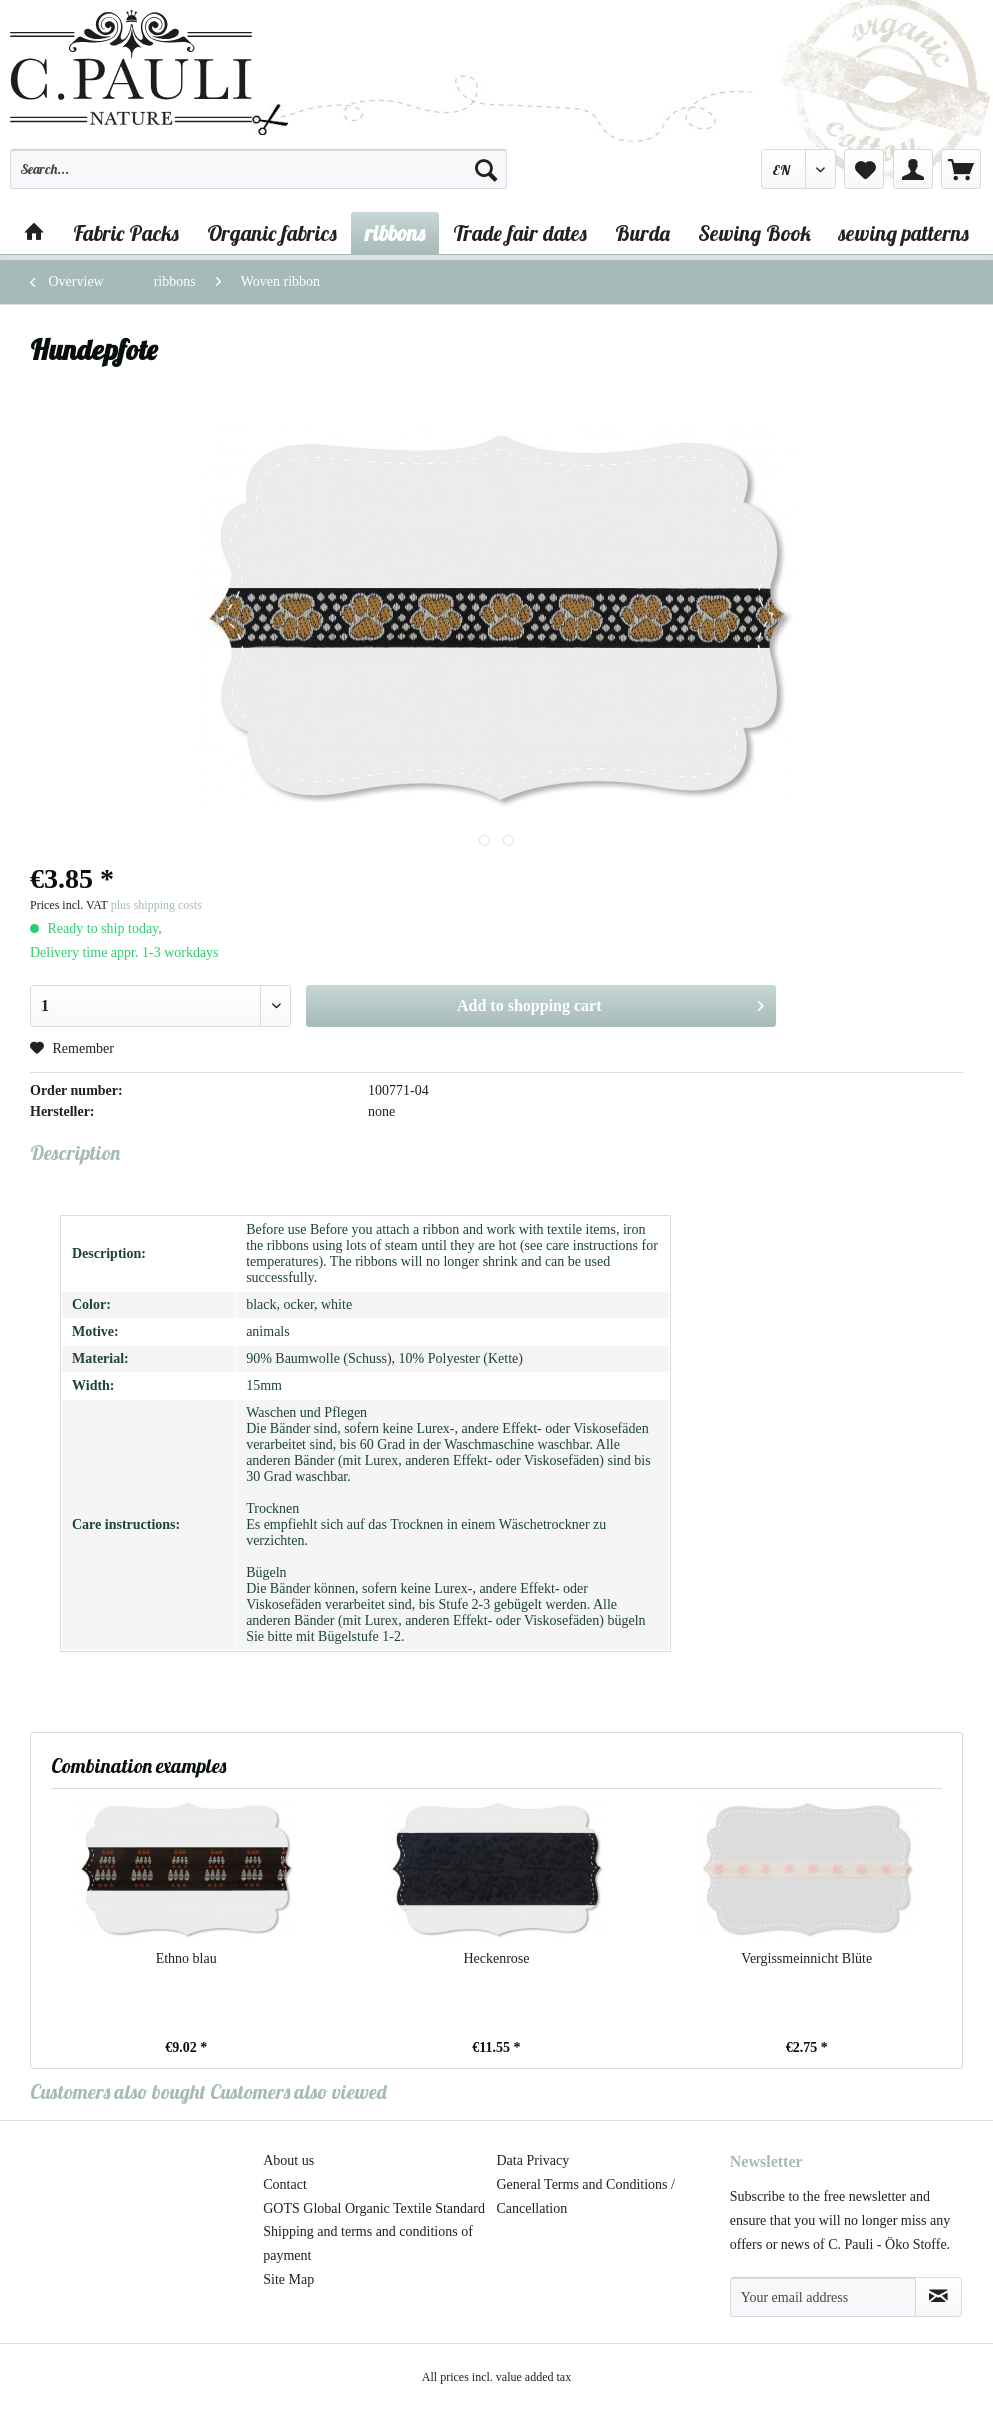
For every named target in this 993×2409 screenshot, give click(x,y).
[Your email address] (823, 2297)
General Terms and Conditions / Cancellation (586, 2196)
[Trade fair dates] (520, 233)
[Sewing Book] (754, 233)
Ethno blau (186, 1958)
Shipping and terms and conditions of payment (368, 2243)
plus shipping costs (156, 905)
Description (75, 1152)
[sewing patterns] (904, 233)
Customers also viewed (298, 2091)
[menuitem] (258, 178)
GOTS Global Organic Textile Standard (374, 2208)
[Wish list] (864, 169)
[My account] (913, 169)
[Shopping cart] (961, 169)
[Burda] (642, 233)
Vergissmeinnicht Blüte (806, 1958)
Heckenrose (496, 1958)
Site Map (288, 2279)
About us (288, 2160)
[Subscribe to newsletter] (938, 2297)
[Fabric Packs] (126, 233)
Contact (285, 2184)
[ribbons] (395, 233)
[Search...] (258, 169)
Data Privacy (533, 2160)
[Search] (486, 169)
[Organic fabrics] (272, 233)
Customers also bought (118, 2091)
